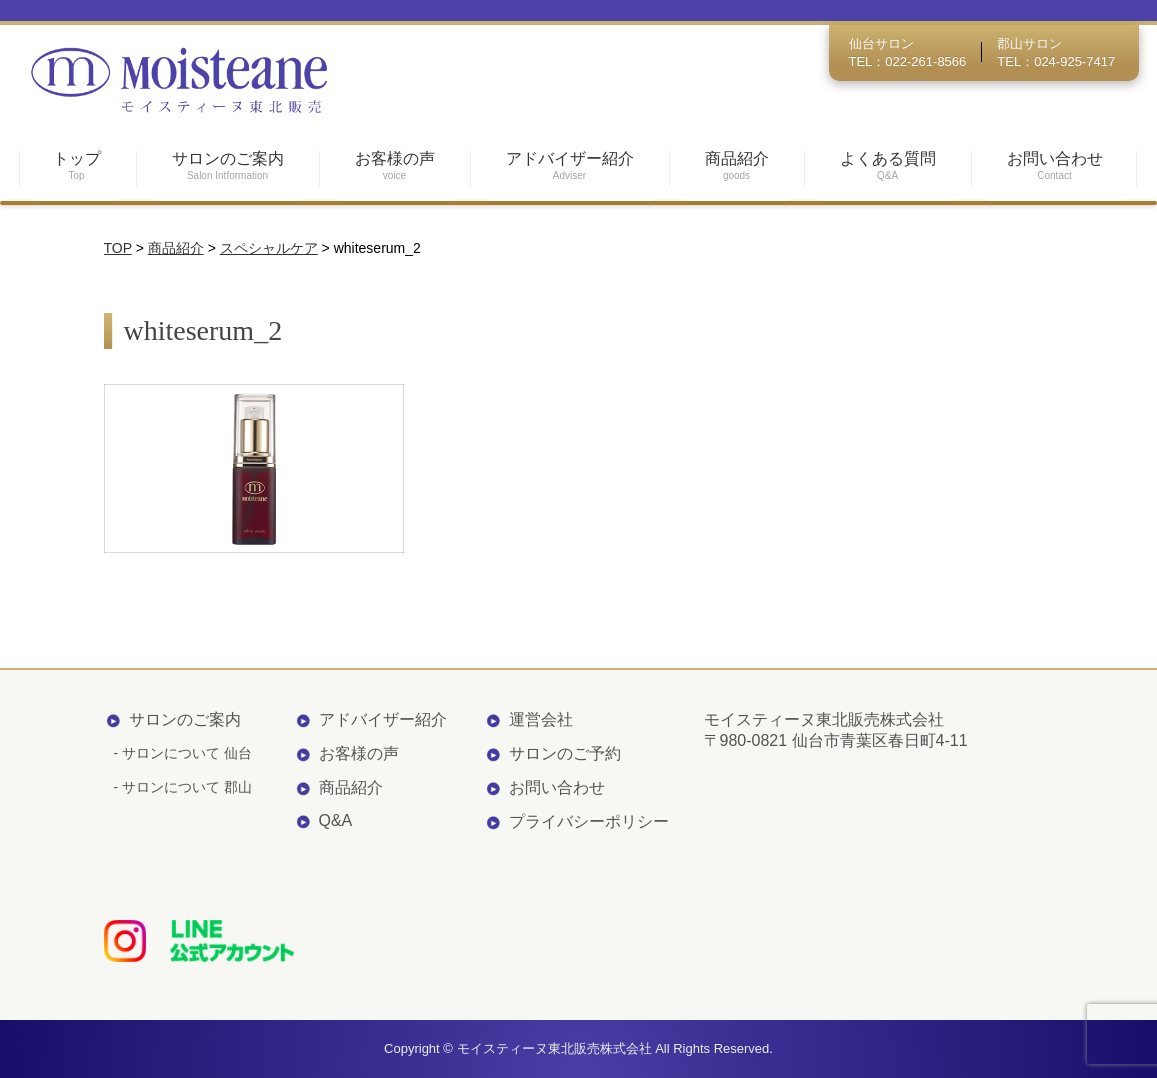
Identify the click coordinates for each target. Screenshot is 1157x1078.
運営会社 (541, 719)
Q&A (336, 820)
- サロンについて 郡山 (183, 787)
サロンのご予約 (565, 753)
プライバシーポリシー (589, 821)
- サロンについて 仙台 (183, 753)
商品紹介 (351, 787)
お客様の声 (359, 753)
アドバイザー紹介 (383, 719)
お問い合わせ (557, 787)
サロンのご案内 (185, 719)
